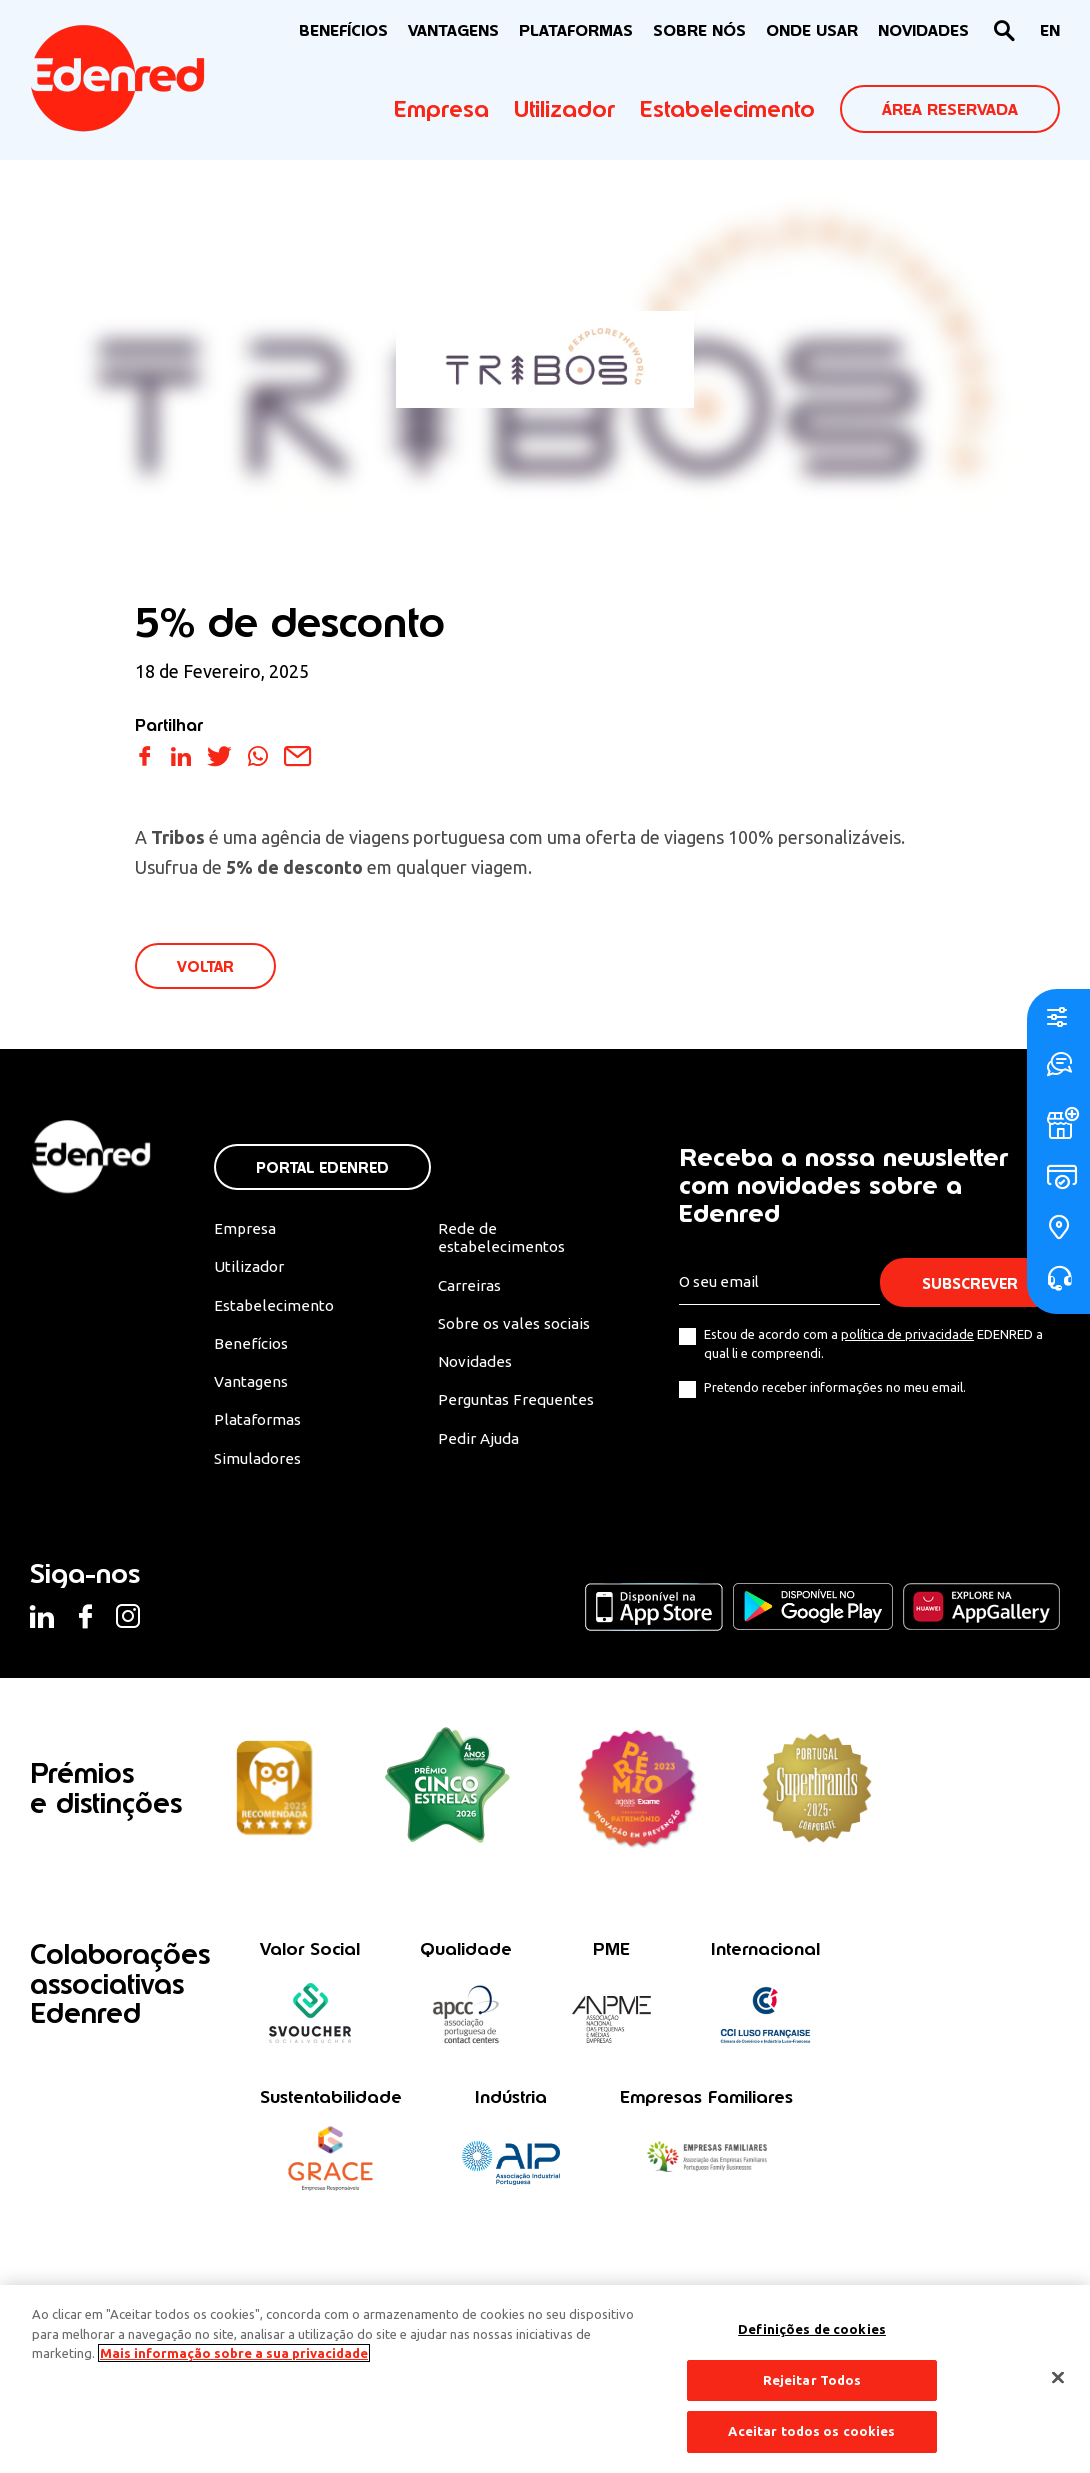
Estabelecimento (727, 109)
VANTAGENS (453, 30)
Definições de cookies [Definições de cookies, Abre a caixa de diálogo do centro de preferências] (812, 2329)
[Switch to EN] (1050, 31)
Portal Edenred (322, 1169)
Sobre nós (699, 30)
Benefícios (251, 1349)
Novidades (477, 1368)
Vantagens (253, 1388)
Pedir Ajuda (479, 1446)
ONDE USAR (812, 30)
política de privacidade (906, 1336)
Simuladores (259, 1466)
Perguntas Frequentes (516, 1407)
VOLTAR (207, 967)
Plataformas (576, 30)
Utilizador (564, 109)
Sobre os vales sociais (518, 1329)
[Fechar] (1058, 2378)
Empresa (441, 109)
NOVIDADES (923, 30)
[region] (545, 2379)
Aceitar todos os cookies (811, 2431)
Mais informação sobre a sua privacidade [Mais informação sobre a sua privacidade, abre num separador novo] (234, 2353)
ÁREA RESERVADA (950, 109)
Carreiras (471, 1290)
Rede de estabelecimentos (501, 1240)
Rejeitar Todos (812, 2380)
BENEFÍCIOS (343, 30)
